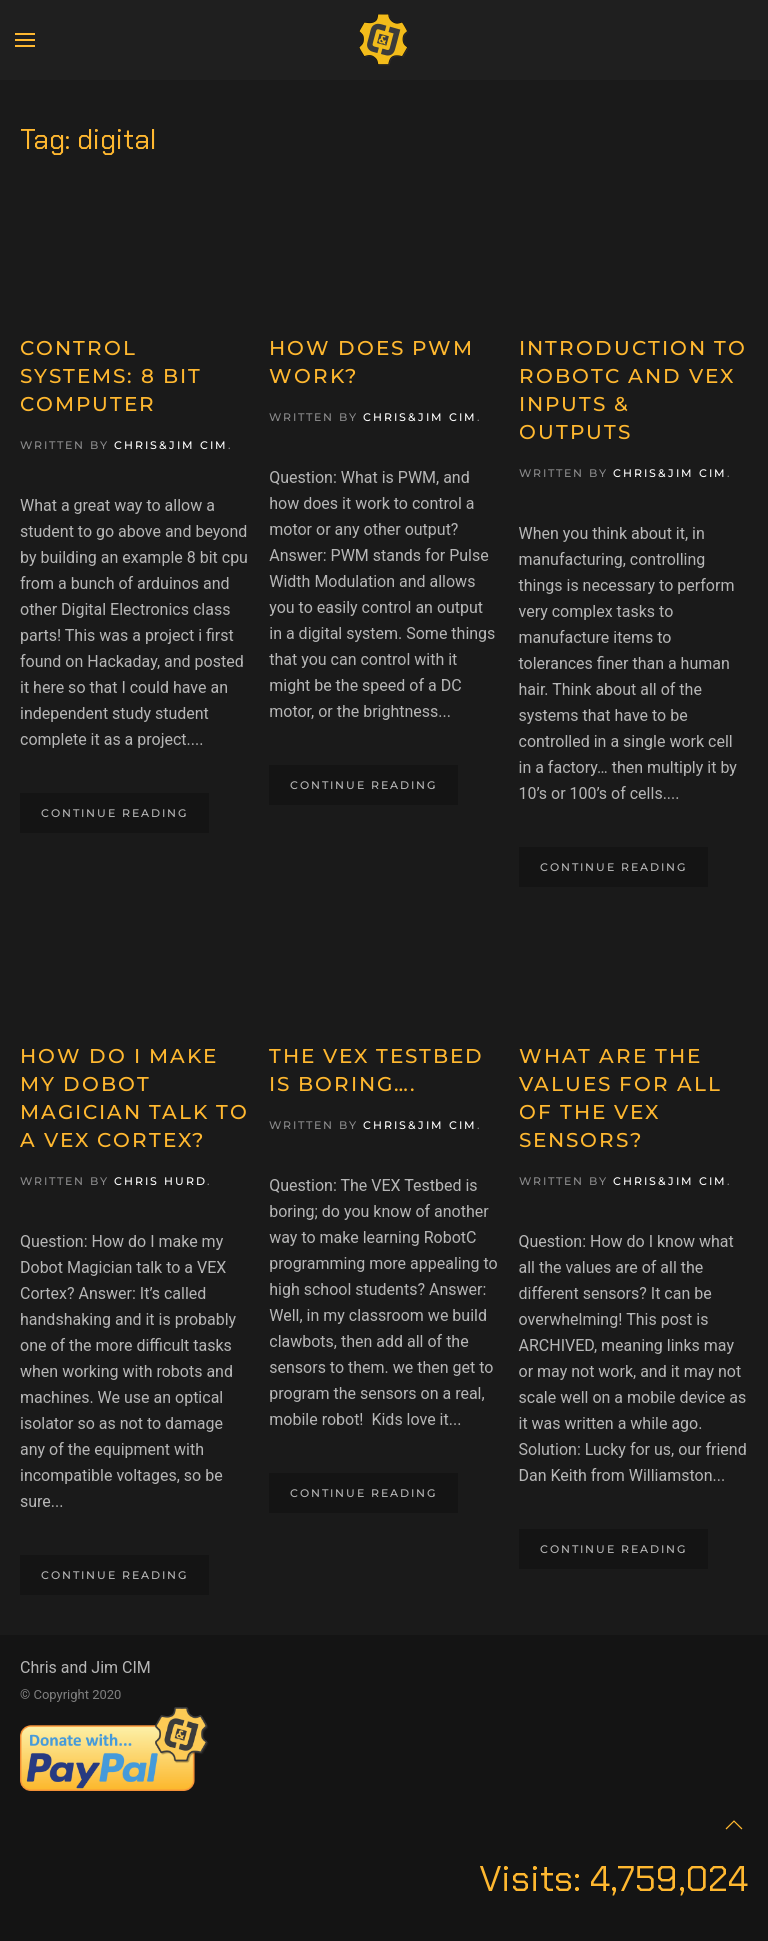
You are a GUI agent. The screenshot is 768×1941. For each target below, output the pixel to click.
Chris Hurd (160, 1181)
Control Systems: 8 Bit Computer (111, 376)
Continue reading (114, 813)
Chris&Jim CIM (171, 445)
